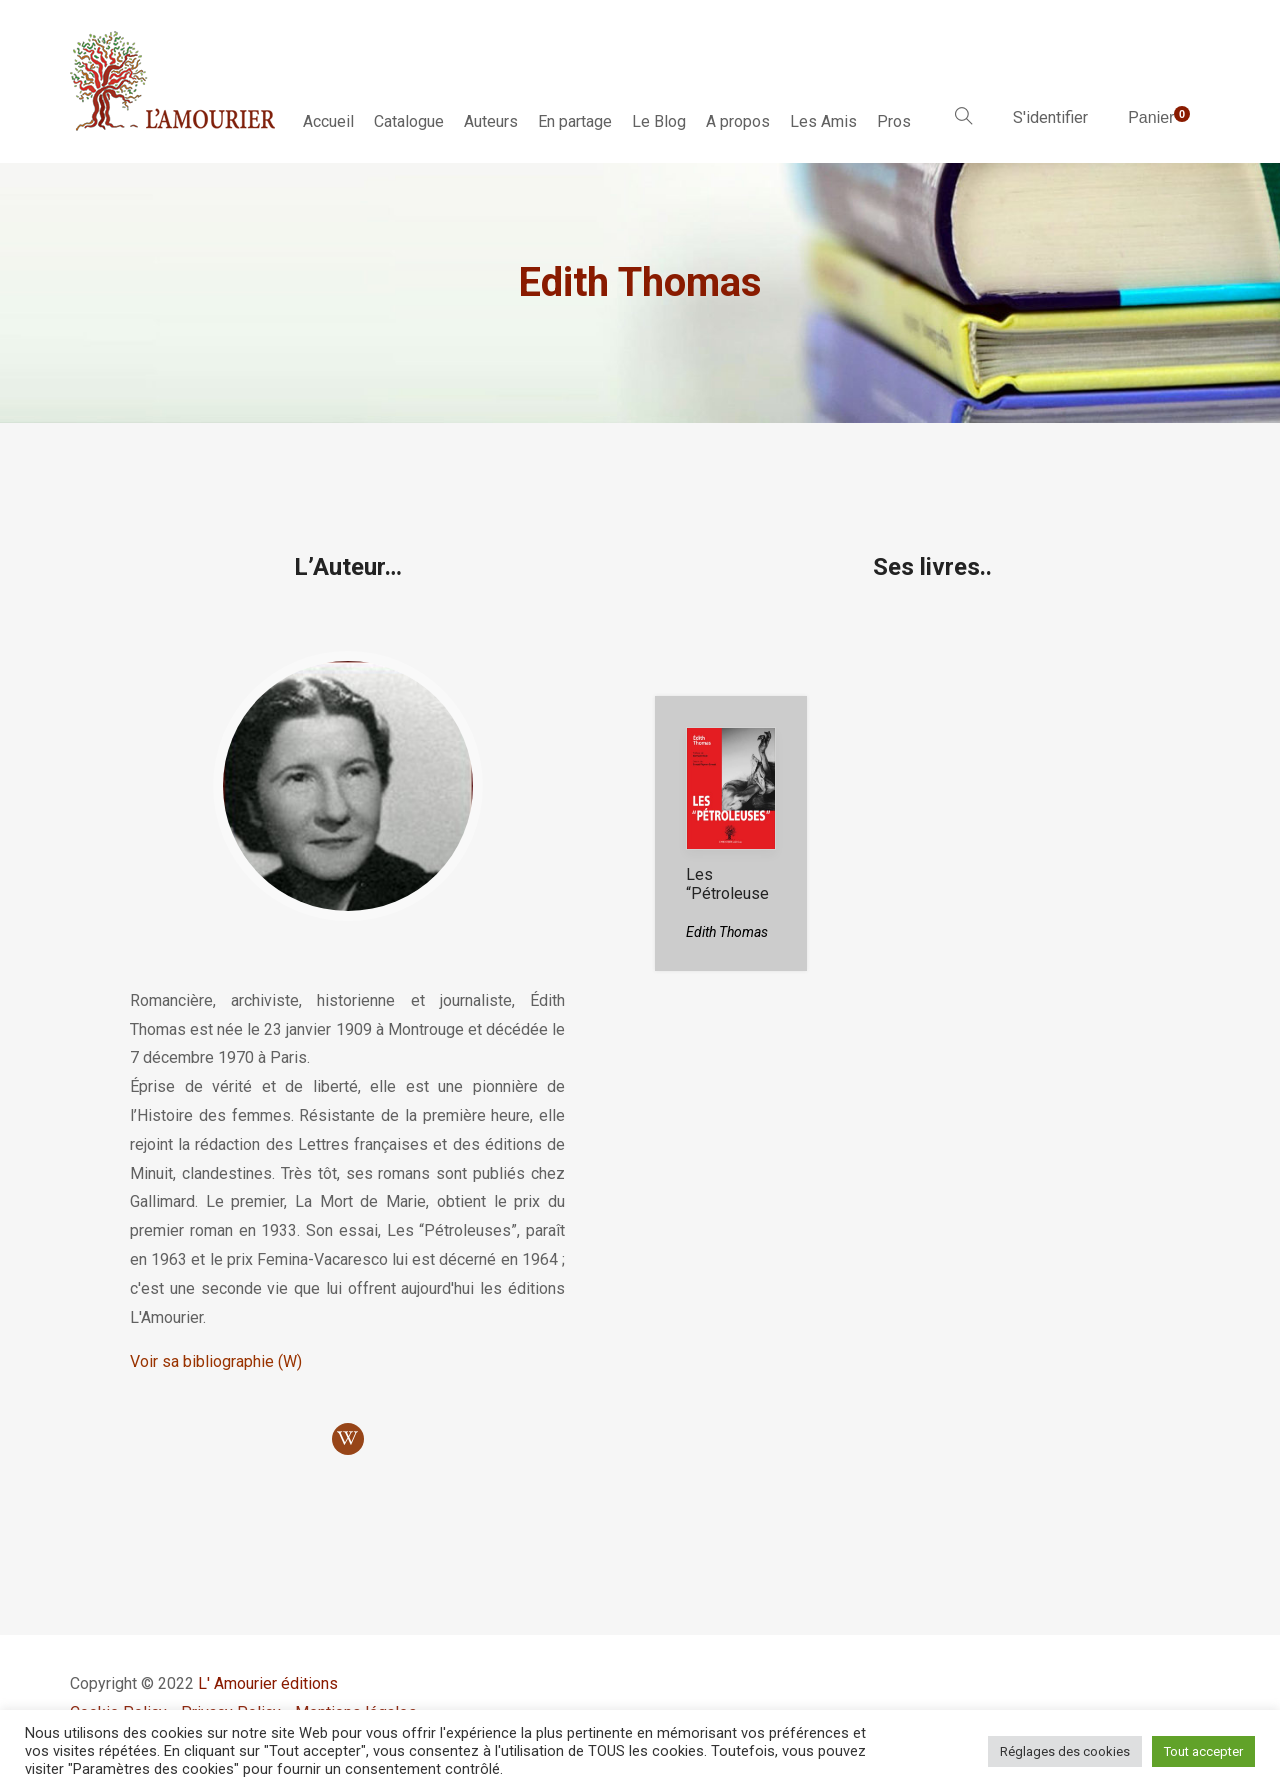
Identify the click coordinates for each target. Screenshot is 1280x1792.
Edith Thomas (727, 932)
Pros (894, 121)
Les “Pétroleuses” (727, 893)
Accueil (328, 121)
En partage (575, 121)
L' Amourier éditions (268, 1683)
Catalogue (409, 121)
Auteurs (491, 121)
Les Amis (823, 121)
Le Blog (659, 121)
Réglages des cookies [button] (1065, 1751)
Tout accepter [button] (1203, 1751)
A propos (738, 121)
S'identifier (1050, 117)
